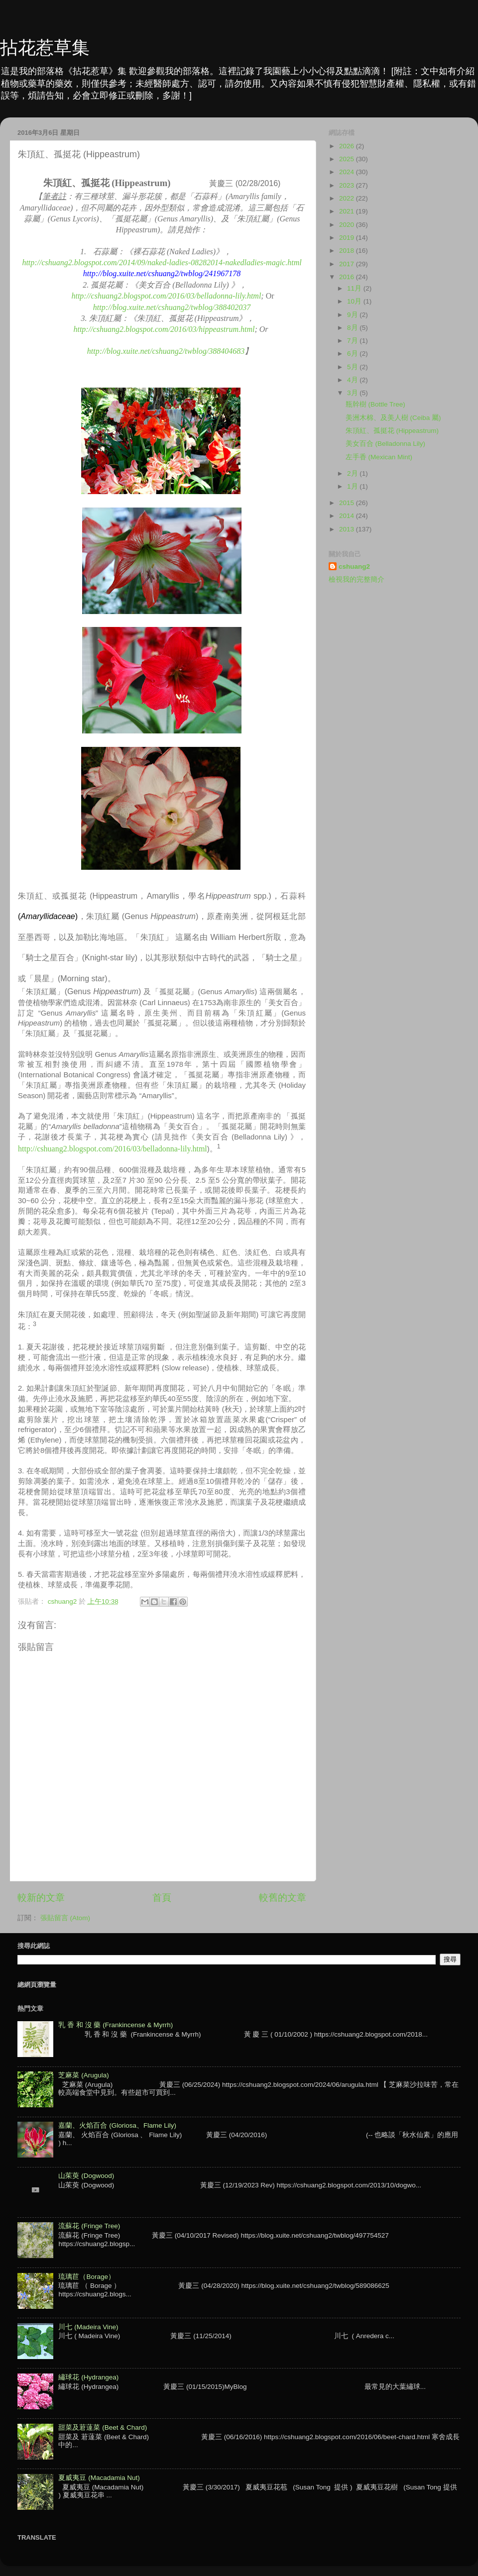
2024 (347, 172)
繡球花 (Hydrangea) (88, 2377)
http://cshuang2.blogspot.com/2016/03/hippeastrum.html (163, 329)
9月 (353, 314)
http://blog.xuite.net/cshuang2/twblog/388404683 (165, 351)
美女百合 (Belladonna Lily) (385, 443)
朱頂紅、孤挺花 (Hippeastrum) (392, 430)
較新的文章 (41, 1897)
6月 (353, 353)
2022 (347, 198)
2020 (347, 224)
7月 (353, 340)
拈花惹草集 (45, 47)
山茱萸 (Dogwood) (86, 2175)
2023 (347, 185)
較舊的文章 (282, 1897)
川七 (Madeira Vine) (88, 2327)
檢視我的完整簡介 (356, 579)
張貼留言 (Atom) (65, 1918)
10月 (355, 301)
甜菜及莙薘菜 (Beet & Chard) (102, 2427)
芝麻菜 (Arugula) (83, 2075)
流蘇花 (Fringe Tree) (89, 2226)
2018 (347, 250)
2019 (347, 237)
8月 (353, 327)
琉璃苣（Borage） (86, 2276)
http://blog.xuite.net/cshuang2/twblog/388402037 (171, 307)
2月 (353, 473)
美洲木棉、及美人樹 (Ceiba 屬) (393, 417)
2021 (347, 211)
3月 (353, 393)
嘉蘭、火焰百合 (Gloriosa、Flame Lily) (117, 2125)
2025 (347, 159)
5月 (353, 367)
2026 (347, 146)
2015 (347, 503)
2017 (347, 264)
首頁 (161, 1897)
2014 (347, 515)
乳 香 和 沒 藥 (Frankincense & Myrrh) (115, 2025)
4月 (353, 380)
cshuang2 (354, 566)
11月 (355, 288)
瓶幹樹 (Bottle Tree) (375, 404)
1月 (353, 486)
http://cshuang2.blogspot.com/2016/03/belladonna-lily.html (166, 296)
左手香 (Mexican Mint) (379, 457)
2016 (347, 277)
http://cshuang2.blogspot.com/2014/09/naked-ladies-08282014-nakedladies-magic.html (161, 262)
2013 (347, 529)
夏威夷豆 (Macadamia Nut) (98, 2477)
